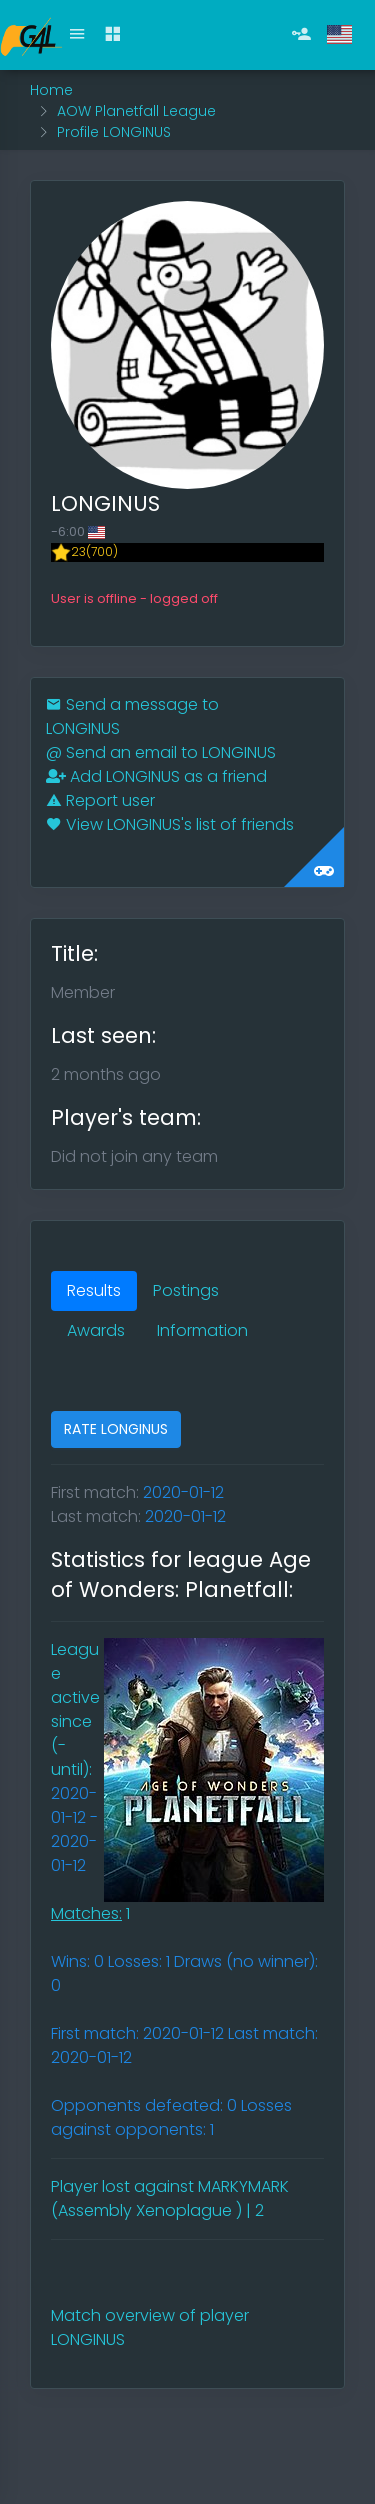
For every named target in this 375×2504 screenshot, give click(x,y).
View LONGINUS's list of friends (170, 824)
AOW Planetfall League (136, 111)
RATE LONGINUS (116, 1429)
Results (94, 1290)
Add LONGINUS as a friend (156, 776)
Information (202, 1330)
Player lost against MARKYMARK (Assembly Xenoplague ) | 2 (170, 2198)
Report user (100, 800)
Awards (96, 1330)
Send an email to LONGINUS (161, 752)
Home (51, 90)
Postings (186, 1290)
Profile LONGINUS (114, 132)
